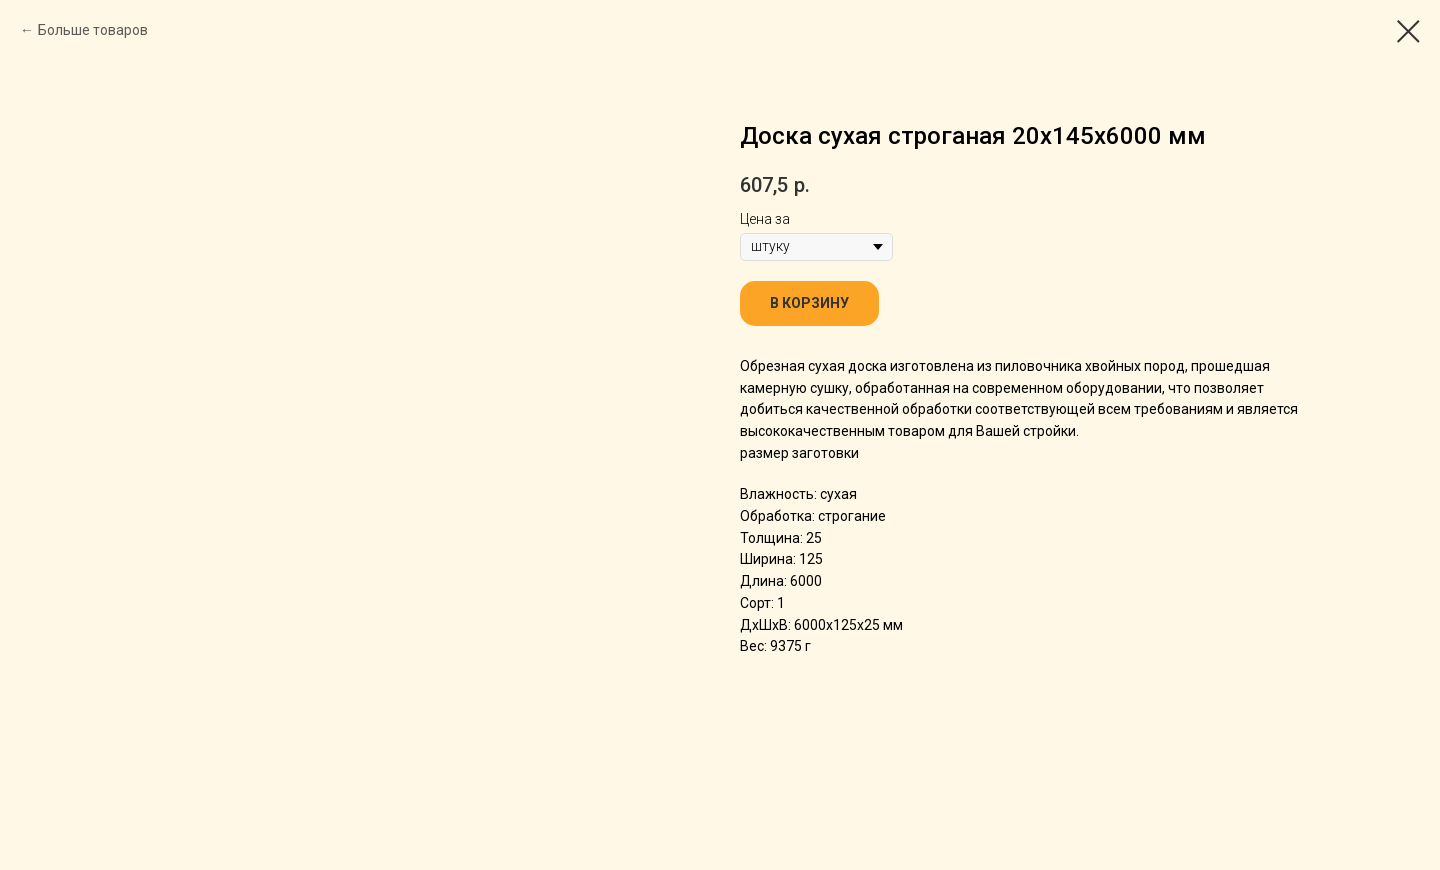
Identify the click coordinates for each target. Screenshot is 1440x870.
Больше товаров (93, 30)
